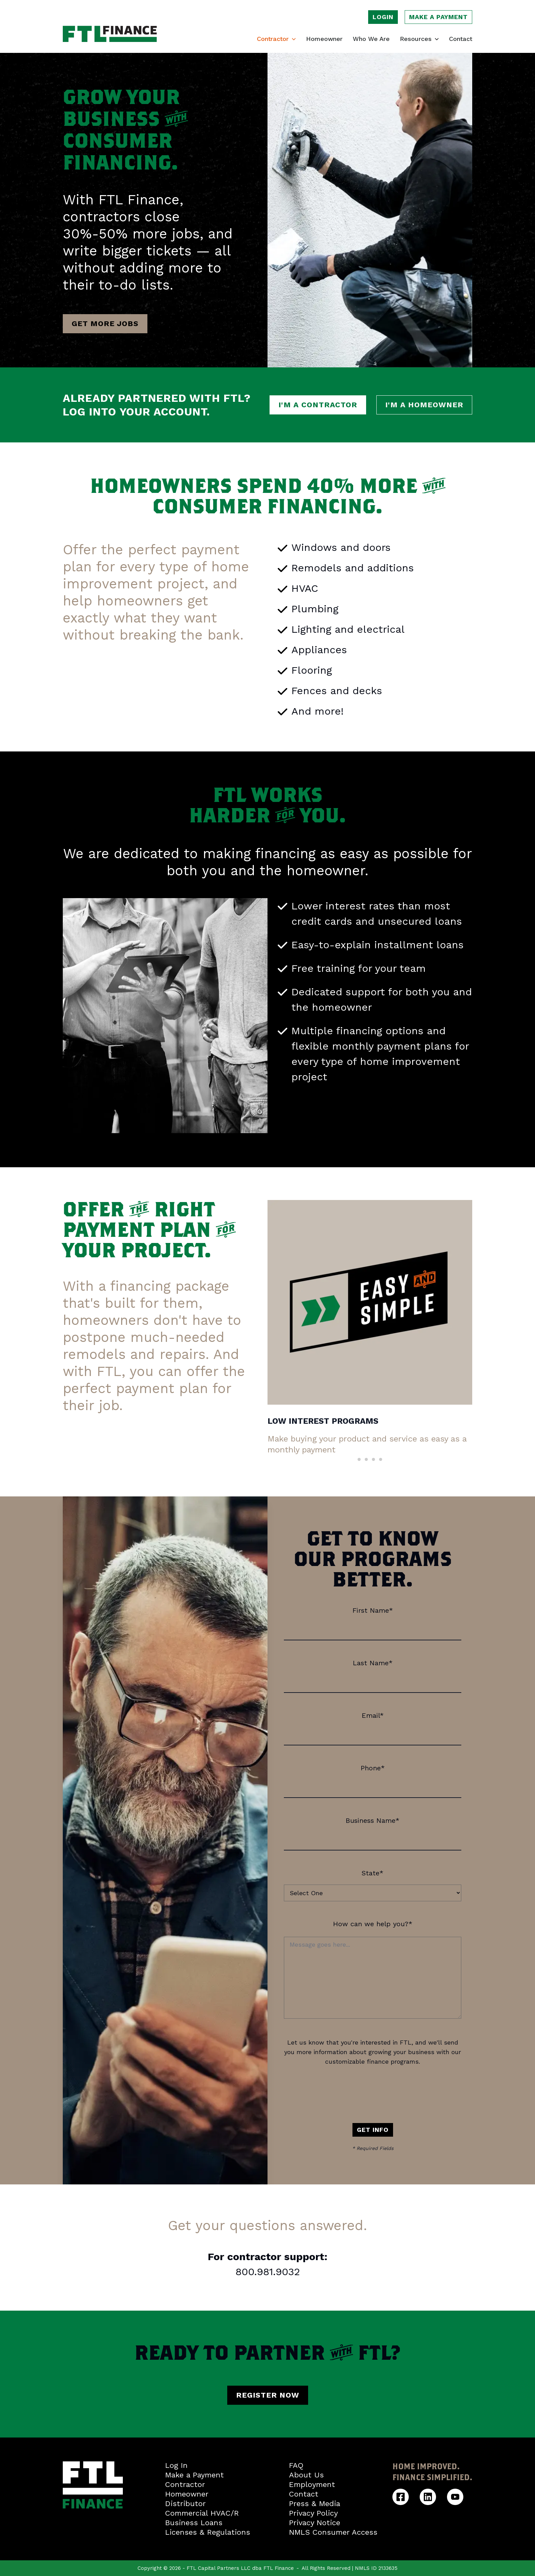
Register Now (267, 2395)
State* (373, 1873)
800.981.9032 (267, 2272)
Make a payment (438, 16)
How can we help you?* (373, 1923)
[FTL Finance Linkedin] (428, 2497)
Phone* (373, 1768)
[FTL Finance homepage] (110, 34)
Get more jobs (105, 323)
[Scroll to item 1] (359, 1459)
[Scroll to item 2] (366, 1459)
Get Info (373, 2129)
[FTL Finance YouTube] (455, 2497)
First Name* (372, 1610)
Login (383, 16)
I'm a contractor (317, 404)
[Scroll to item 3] (373, 1459)
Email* (373, 1715)
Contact (460, 38)
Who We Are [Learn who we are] (371, 38)
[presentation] (372, 2093)
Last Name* (373, 1662)
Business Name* (373, 1820)
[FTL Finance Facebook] (400, 2497)
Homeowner (324, 38)
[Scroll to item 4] (380, 1459)
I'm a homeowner (424, 404)
